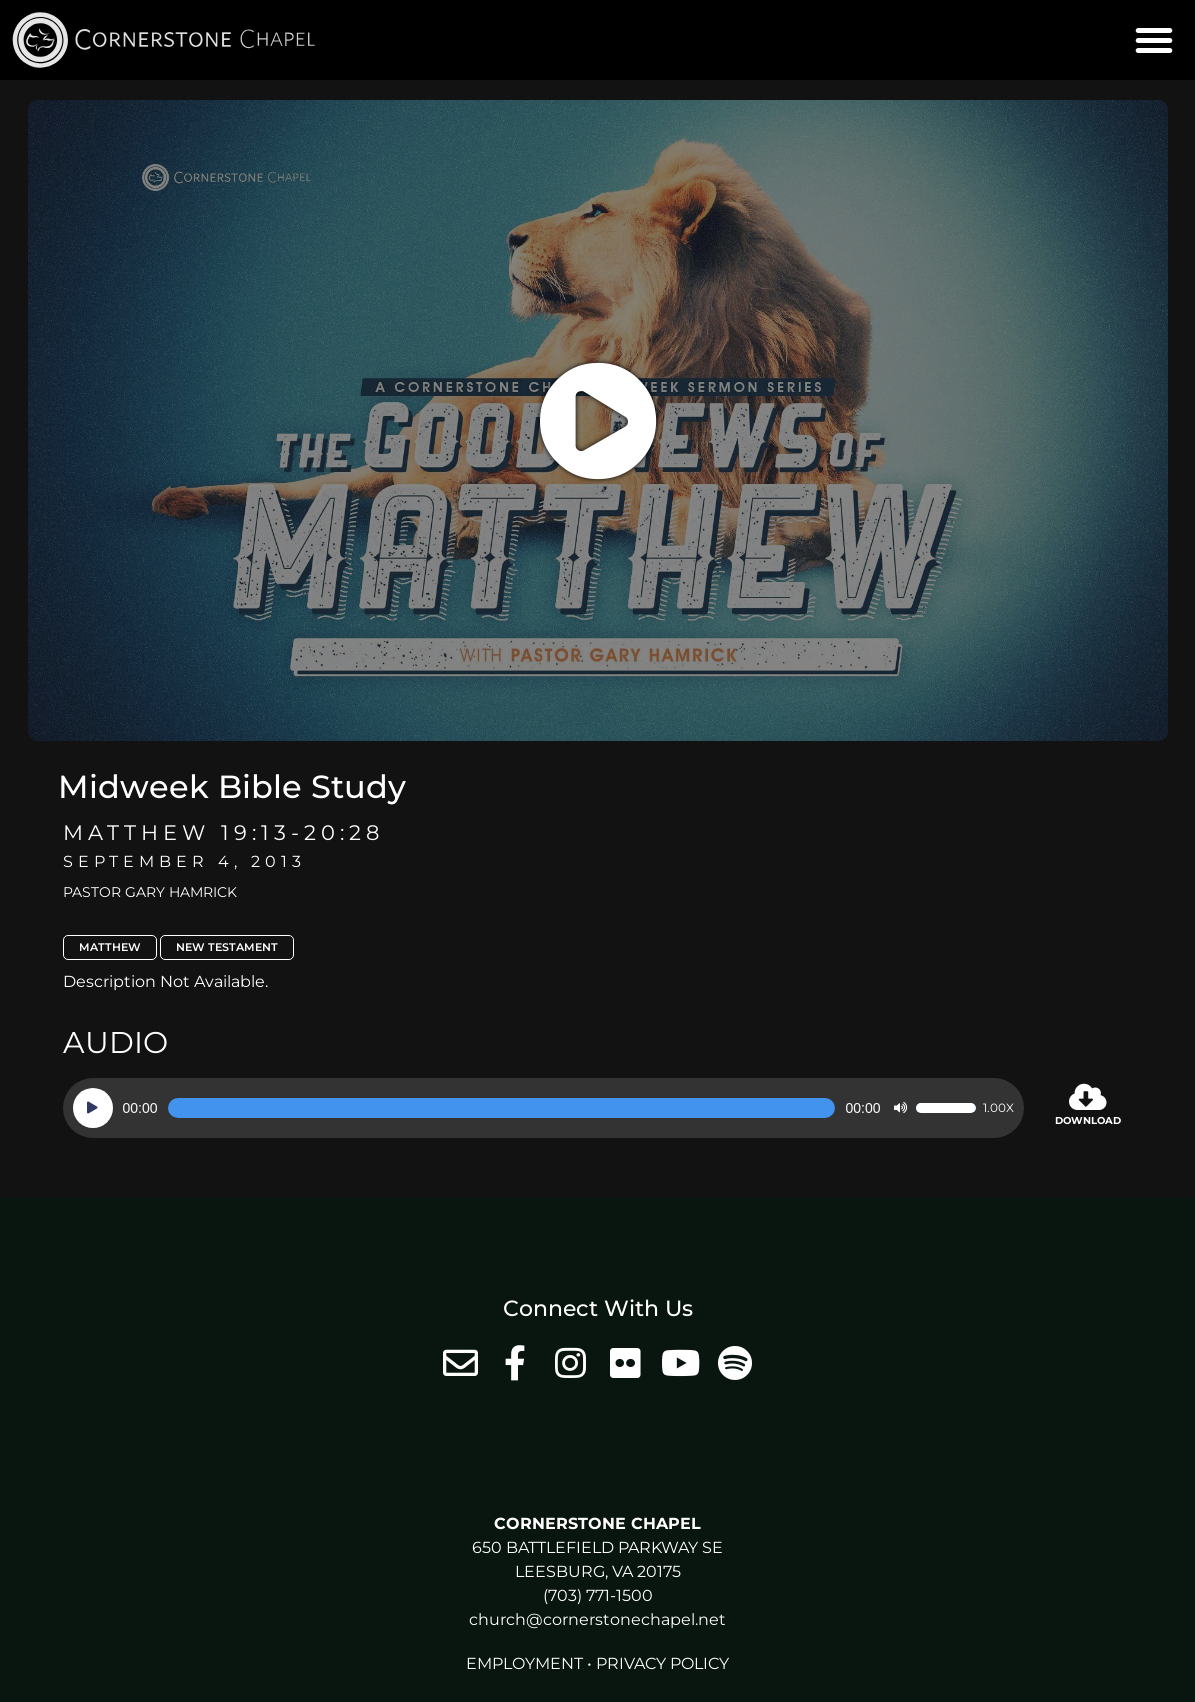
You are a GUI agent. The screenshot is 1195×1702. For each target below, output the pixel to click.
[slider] (502, 1108)
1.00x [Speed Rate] (998, 1108)
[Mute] (900, 1108)
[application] (543, 1108)
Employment (524, 1663)
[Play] (93, 1108)
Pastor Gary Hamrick (150, 892)
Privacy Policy (662, 1663)
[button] (1154, 40)
